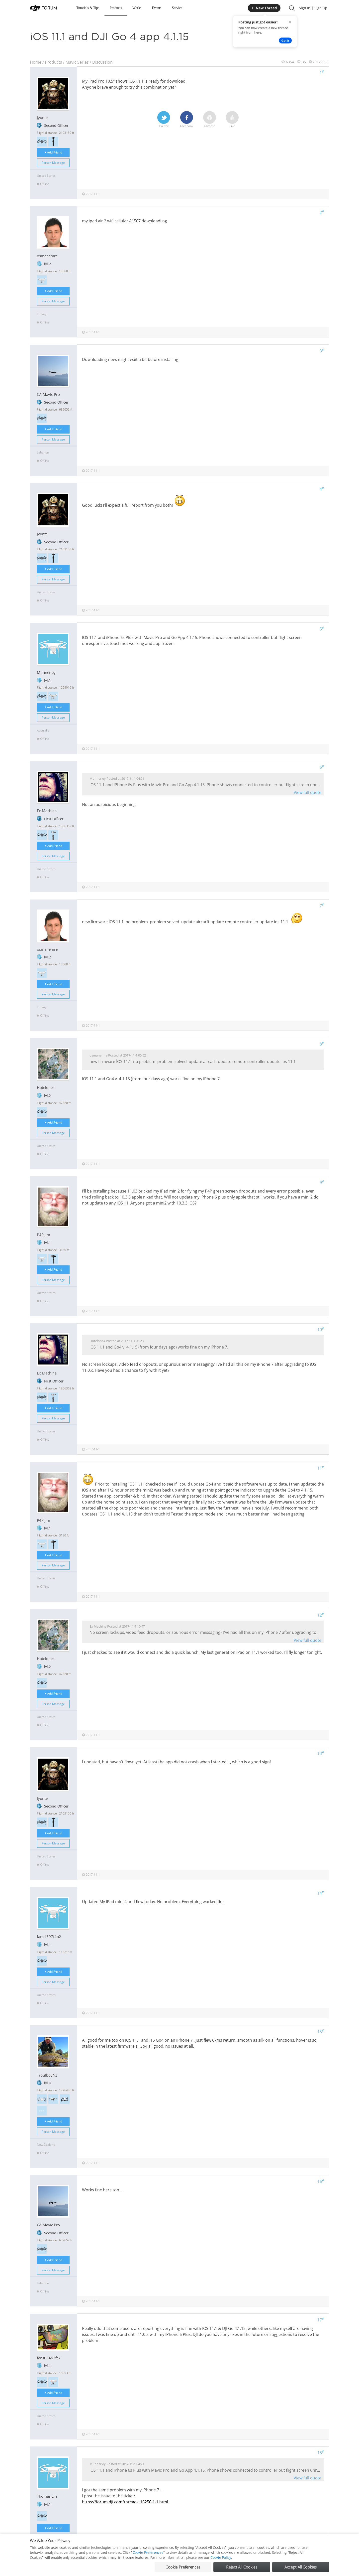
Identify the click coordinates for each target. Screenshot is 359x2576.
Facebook (186, 119)
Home (35, 62)
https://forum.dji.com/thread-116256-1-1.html (125, 2502)
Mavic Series (77, 62)
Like (232, 119)
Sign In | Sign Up (313, 7)
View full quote (307, 792)
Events (156, 8)
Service (177, 8)
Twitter (163, 119)
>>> (41, 2111)
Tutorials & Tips (87, 8)
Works (136, 8)
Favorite (209, 119)
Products (116, 8)
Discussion (102, 62)
